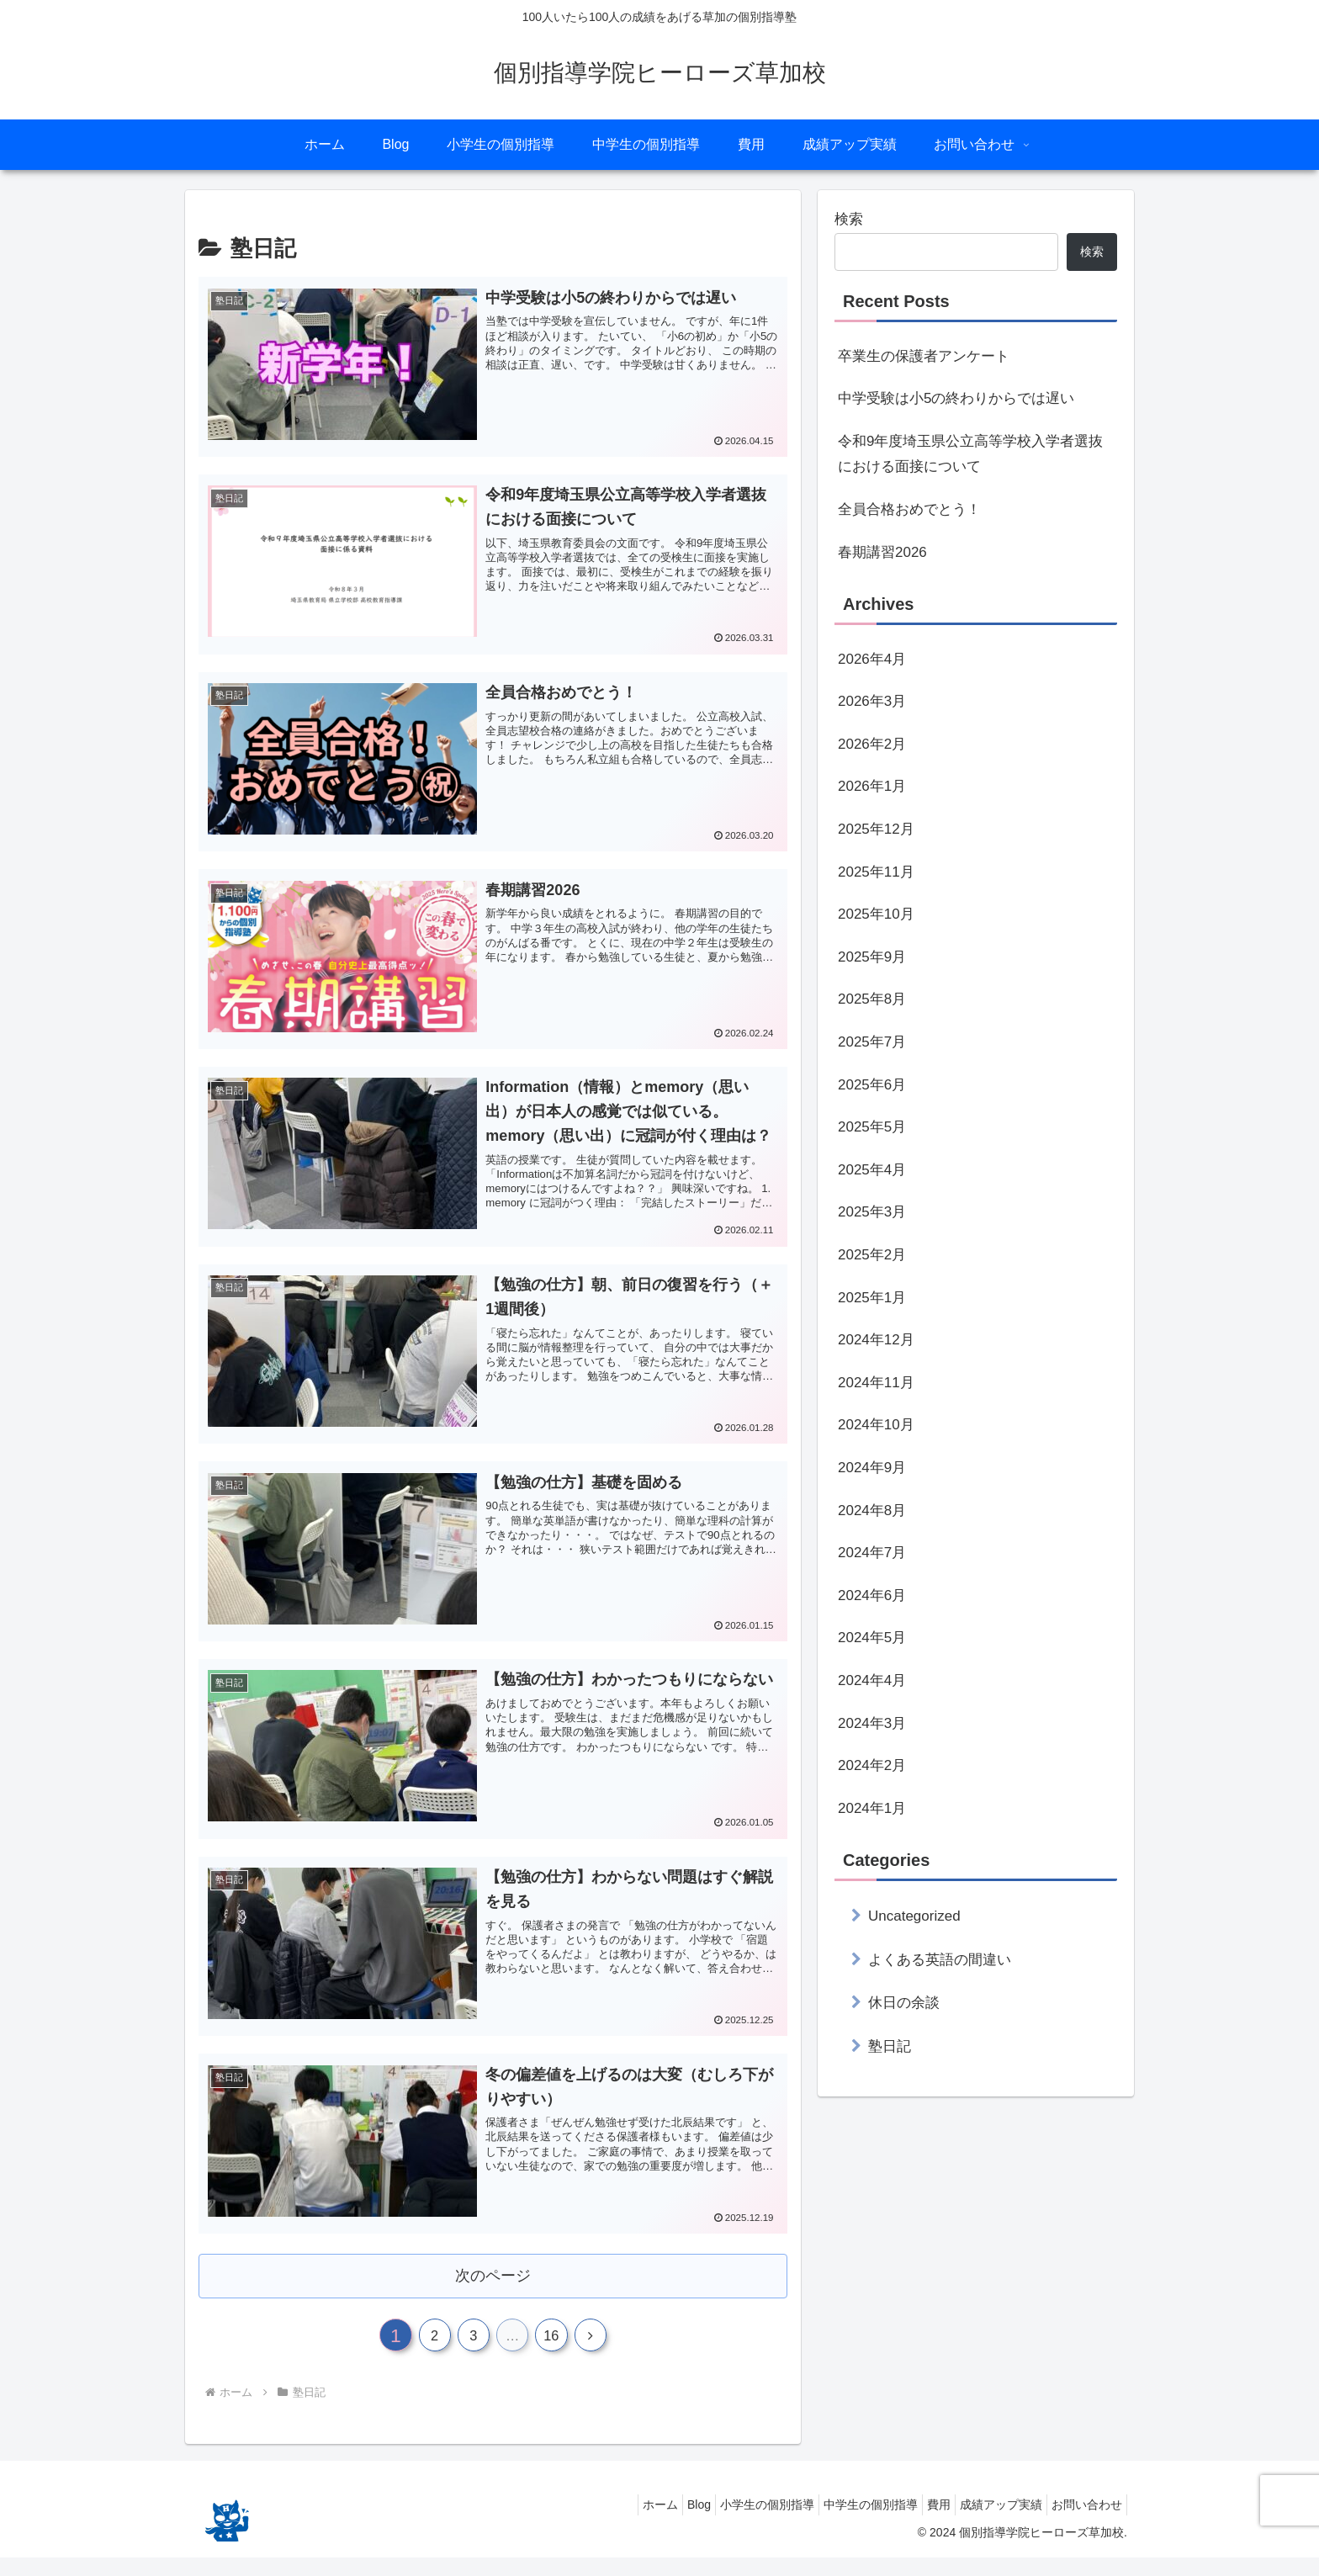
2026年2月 (872, 744)
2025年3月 (872, 1212)
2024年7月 (872, 1553)
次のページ (493, 2286)
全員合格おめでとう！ (909, 509)
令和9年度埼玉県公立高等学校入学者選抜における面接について (970, 454)
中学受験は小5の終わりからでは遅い (956, 398)
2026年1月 (872, 786)
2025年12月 (876, 829)
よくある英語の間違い (939, 1960)
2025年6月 (872, 1085)
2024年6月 (872, 1595)
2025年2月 (872, 1255)
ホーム (605, 2523)
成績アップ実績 (988, 2523)
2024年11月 (876, 1383)
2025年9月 (872, 957)
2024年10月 (876, 1425)
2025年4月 (872, 1170)
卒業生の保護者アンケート (923, 356)
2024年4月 (872, 1680)
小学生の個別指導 (729, 2523)
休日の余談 (904, 2003)
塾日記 (889, 2046)
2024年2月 (872, 1765)
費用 (918, 2523)
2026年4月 (872, 659)
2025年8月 (872, 999)
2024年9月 (872, 1468)
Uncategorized (914, 1916)
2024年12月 (876, 1340)
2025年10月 (876, 914)
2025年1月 (872, 1298)
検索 (848, 219)
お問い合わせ (1082, 2523)
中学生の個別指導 (841, 2523)
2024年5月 (872, 1638)
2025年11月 (876, 872)
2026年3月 (872, 701)
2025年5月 (872, 1127)
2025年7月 (872, 1042)
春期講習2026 (882, 552)
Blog (653, 2523)
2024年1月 (872, 1808)
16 (561, 2351)
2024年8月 (872, 1511)
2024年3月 (872, 1723)
